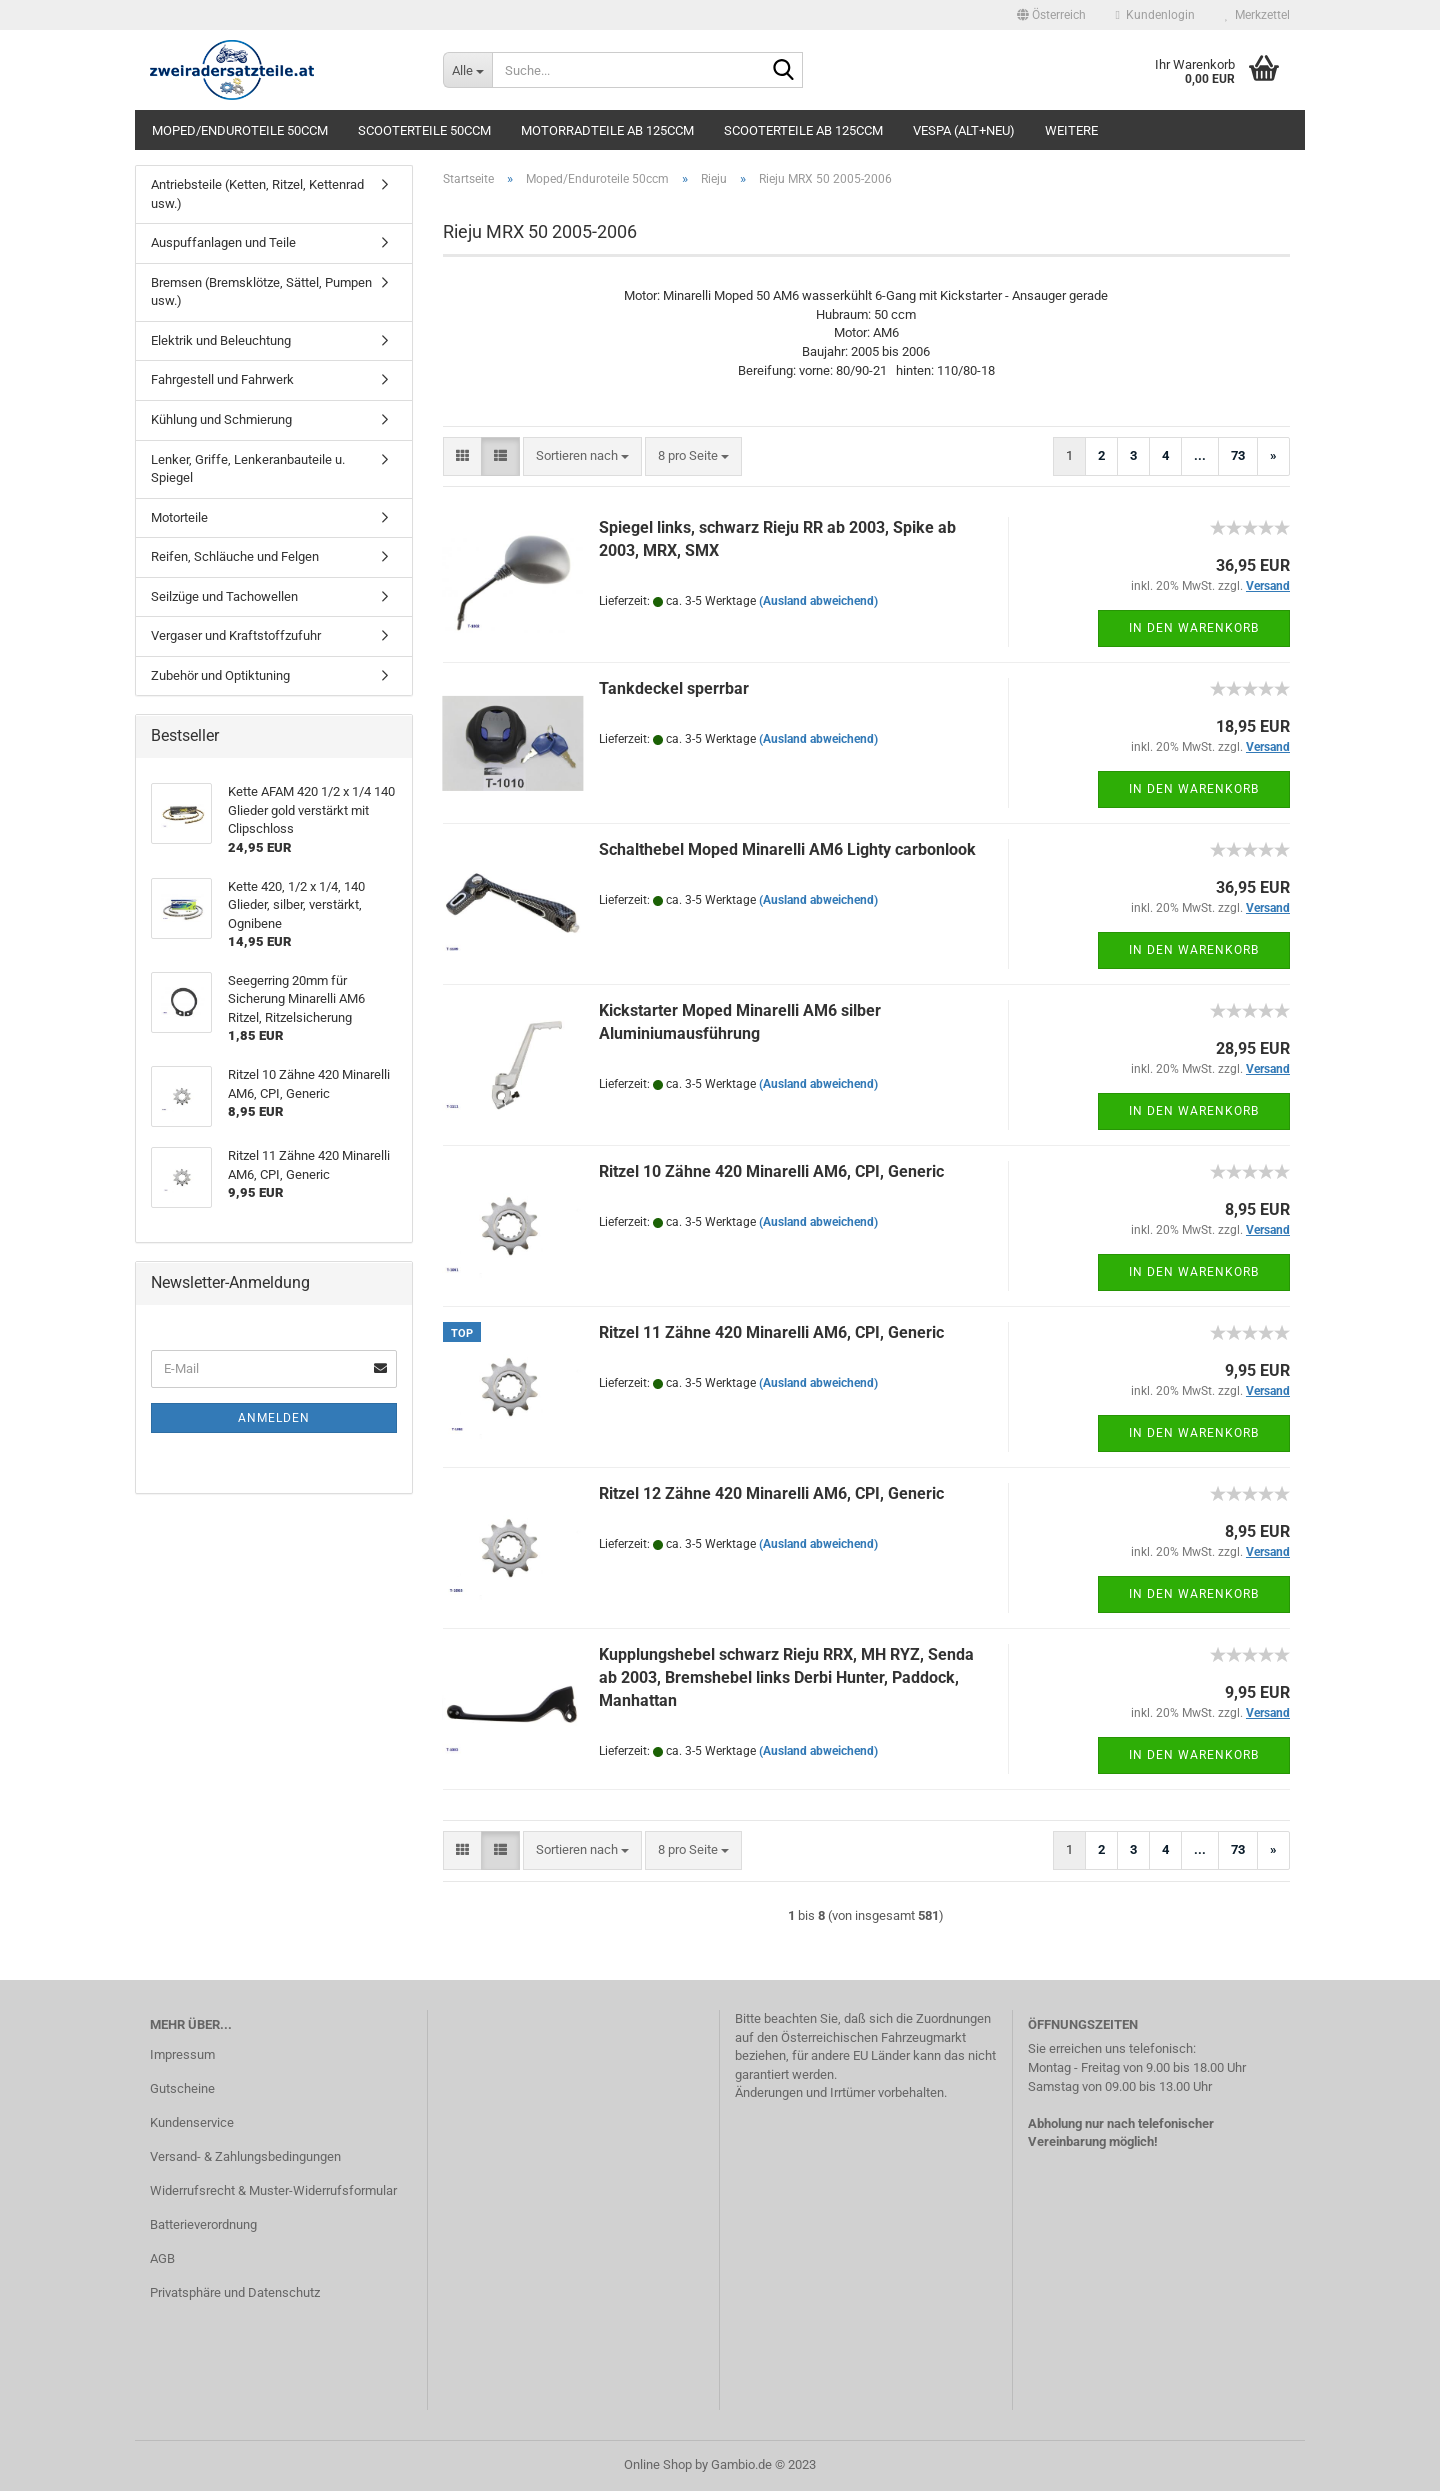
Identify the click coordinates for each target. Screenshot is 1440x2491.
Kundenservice (192, 2122)
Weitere (1071, 130)
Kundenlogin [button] (1155, 15)
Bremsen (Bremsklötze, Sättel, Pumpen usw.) (261, 292)
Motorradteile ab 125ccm (607, 130)
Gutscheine (182, 2088)
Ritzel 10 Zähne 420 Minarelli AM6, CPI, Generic (771, 1171)
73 (1238, 455)
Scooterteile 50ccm (424, 130)
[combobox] (582, 456)
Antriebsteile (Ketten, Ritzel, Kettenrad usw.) (257, 194)
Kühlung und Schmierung (221, 419)
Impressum (182, 2054)
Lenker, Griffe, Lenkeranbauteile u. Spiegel (248, 469)
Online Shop (658, 2464)
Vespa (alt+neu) (964, 130)
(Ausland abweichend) (818, 601)
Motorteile (179, 517)
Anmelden (274, 1418)
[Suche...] (467, 70)
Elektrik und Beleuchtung (221, 340)
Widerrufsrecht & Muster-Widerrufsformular (273, 2190)
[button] (1051, 15)
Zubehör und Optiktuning (220, 675)
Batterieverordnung (203, 2224)
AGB (162, 2258)
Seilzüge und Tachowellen (224, 596)
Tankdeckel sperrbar (674, 688)
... (1200, 455)
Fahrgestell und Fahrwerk (222, 379)
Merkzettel (1257, 15)
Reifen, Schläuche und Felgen (235, 556)
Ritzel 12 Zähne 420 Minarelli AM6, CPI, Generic (771, 1493)
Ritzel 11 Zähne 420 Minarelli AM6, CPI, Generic (771, 1332)
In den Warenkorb (1194, 628)
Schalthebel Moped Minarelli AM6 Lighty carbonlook (787, 849)
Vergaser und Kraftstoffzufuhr (236, 635)
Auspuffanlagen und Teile (223, 242)
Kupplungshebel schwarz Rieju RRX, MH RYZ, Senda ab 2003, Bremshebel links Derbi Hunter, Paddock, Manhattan (786, 1677)
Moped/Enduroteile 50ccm (240, 130)
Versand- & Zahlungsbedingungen (245, 2156)
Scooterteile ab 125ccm (803, 130)
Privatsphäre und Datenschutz (235, 2292)
